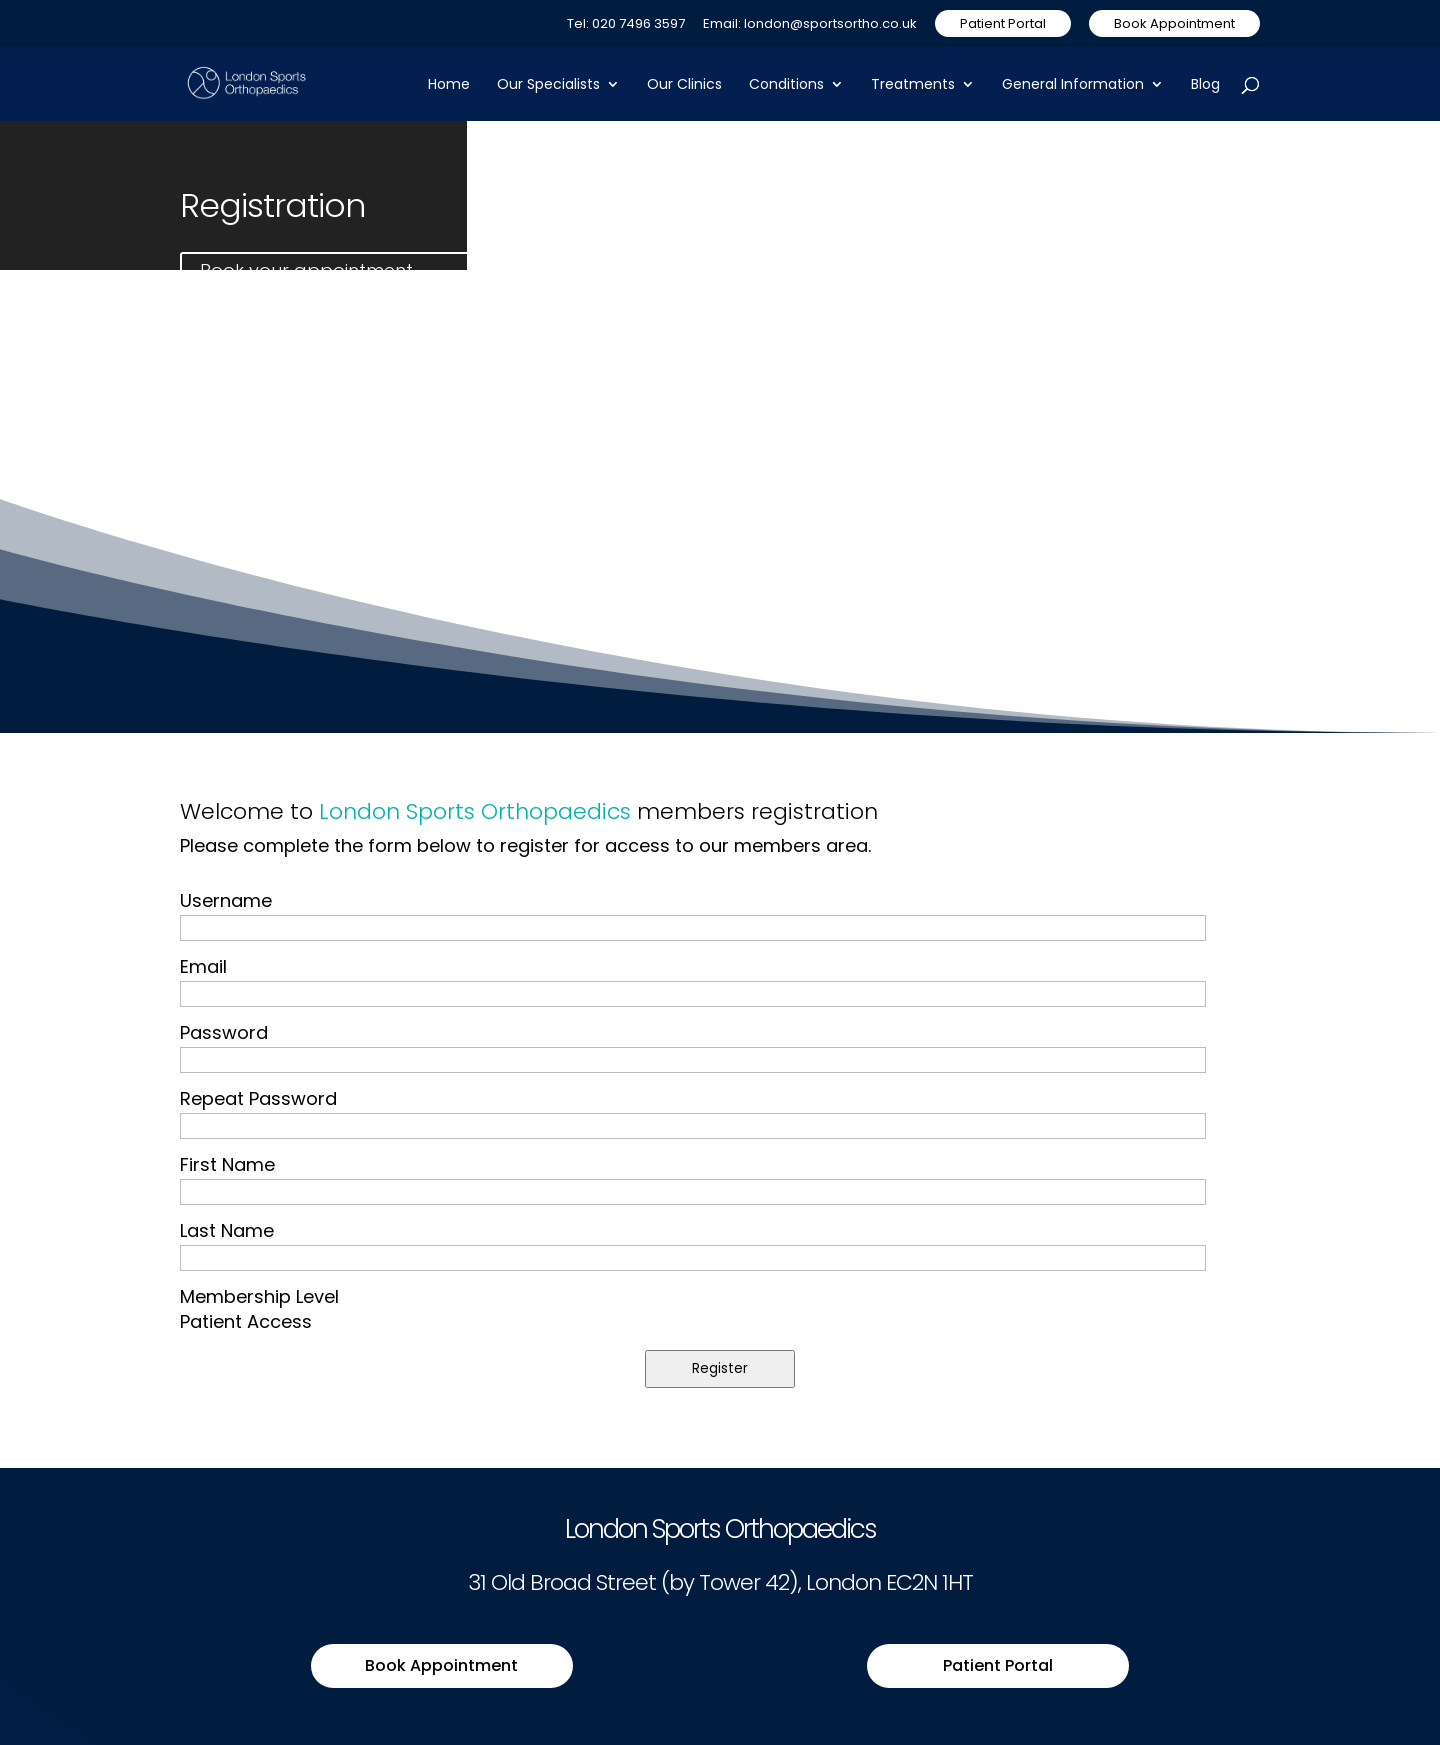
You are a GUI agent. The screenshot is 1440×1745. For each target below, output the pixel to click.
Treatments (913, 85)
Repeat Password (258, 1098)
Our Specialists (548, 85)
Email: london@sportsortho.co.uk (810, 25)
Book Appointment (1174, 23)
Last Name (227, 1230)
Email (203, 966)
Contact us (586, 270)
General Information (1073, 85)
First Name (227, 1164)
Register (720, 1368)
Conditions (786, 85)
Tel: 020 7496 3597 (626, 25)
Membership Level (259, 1296)
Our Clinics (684, 85)
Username (226, 900)
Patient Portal (1003, 23)
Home (449, 85)
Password (224, 1032)
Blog (1205, 85)
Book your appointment (306, 270)
